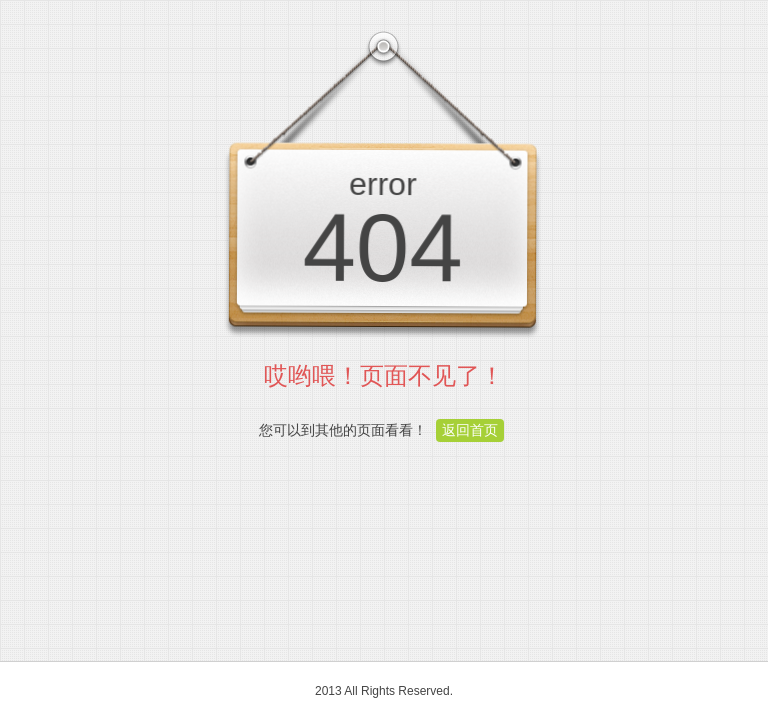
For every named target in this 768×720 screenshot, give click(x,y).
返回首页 (470, 430)
